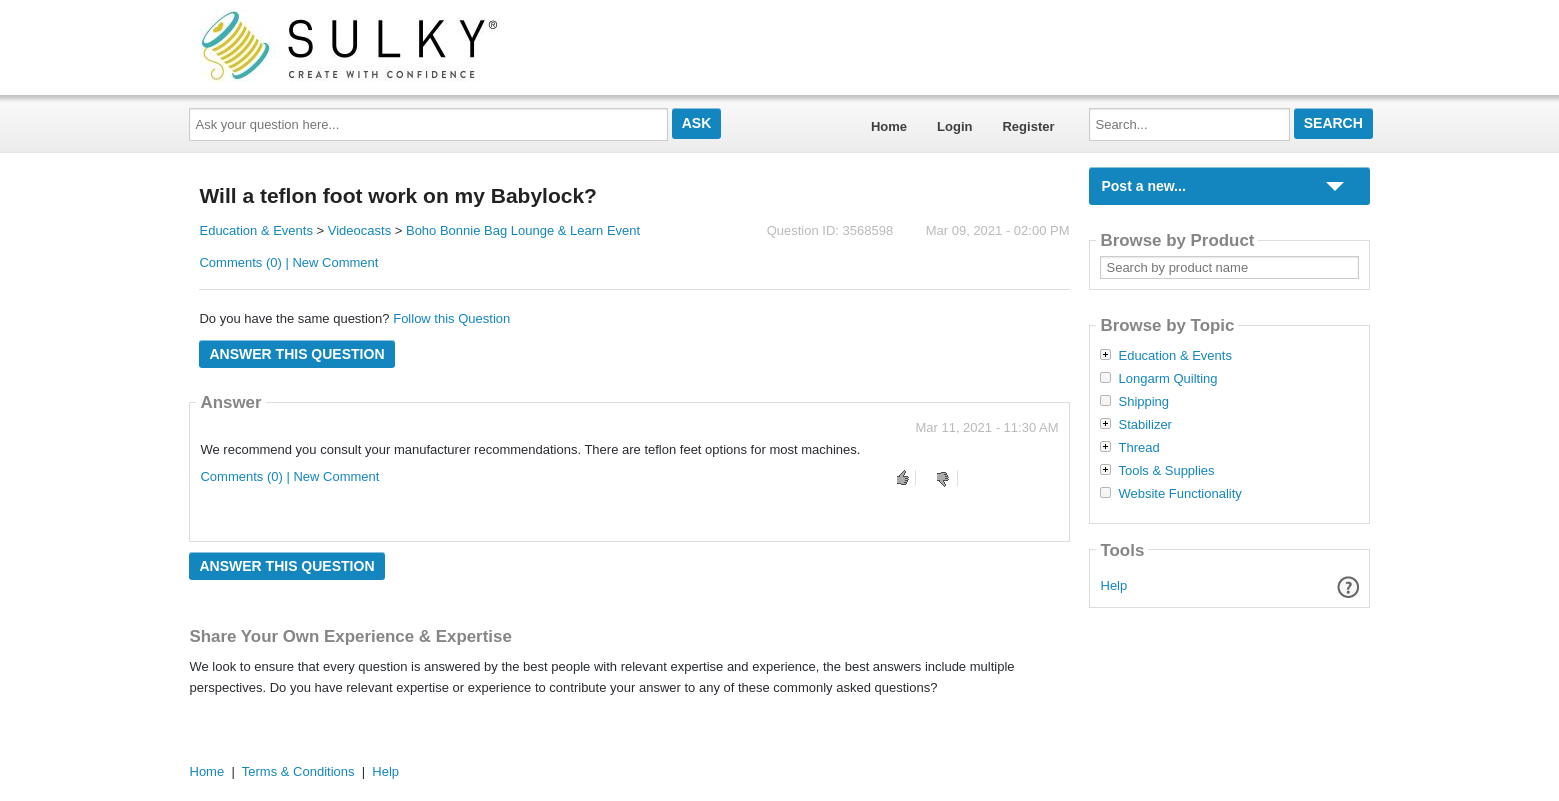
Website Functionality (1179, 494)
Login (954, 126)
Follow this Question (451, 318)
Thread (1138, 448)
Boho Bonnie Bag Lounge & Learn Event (523, 230)
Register (1028, 126)
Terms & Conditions (298, 771)
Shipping (1143, 402)
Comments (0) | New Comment (288, 262)
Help (1114, 585)
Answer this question (296, 354)
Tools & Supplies (1166, 471)
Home (889, 126)
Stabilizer (1144, 425)
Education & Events (255, 230)
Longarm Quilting (1167, 379)
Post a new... (1143, 186)
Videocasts (359, 230)
